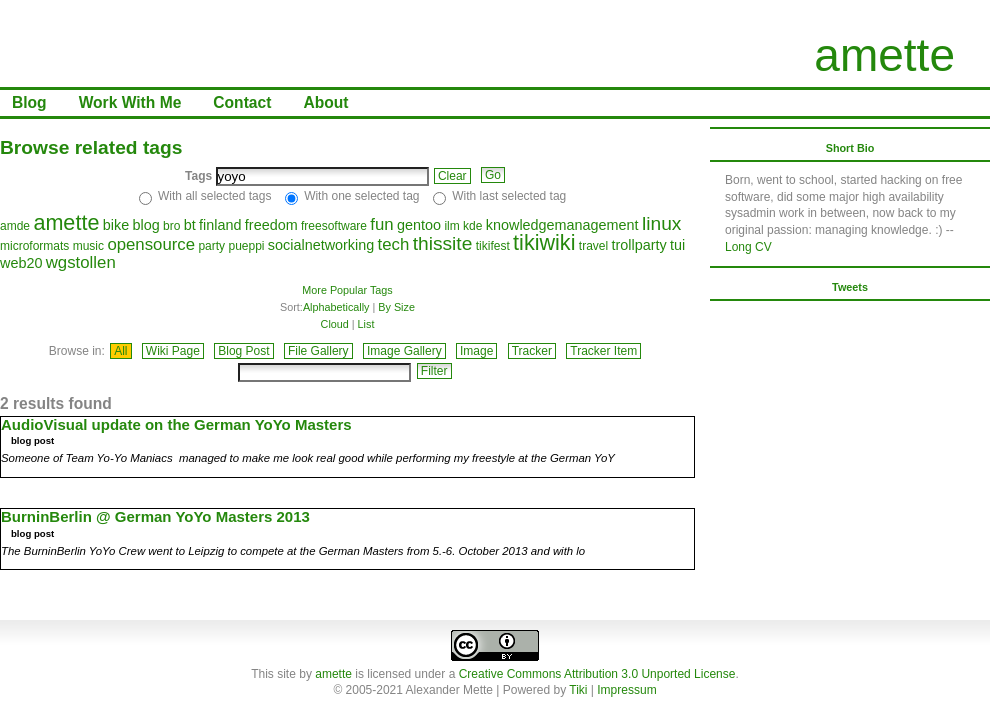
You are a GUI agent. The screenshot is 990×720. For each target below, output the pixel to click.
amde (15, 226)
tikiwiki (544, 242)
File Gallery (318, 351)
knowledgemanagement (562, 225)
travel (593, 246)
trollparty (639, 245)
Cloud (335, 324)
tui (677, 245)
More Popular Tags (347, 290)
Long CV (748, 247)
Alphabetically (336, 307)
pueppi (246, 246)
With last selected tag (509, 196)
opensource (151, 244)
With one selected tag (361, 196)
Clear (452, 176)
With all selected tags (214, 196)
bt (190, 225)
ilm (451, 226)
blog (145, 225)
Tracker (532, 351)
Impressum (626, 690)
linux (661, 223)
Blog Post (243, 351)
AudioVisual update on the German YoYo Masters (176, 424)
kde (472, 226)
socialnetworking (321, 245)
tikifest (493, 246)
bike (116, 225)
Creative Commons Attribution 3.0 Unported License (597, 674)
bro (171, 226)
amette (884, 55)
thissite (443, 243)
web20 (21, 263)
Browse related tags (91, 147)
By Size (396, 307)
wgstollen (81, 262)
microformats (34, 246)
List (366, 324)
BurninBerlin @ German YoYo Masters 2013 (155, 516)
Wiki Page (173, 351)
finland (220, 225)
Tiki (578, 690)
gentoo (419, 225)
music (88, 246)
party (211, 246)
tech (394, 244)
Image (476, 351)
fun (381, 224)
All (120, 351)
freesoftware (334, 226)
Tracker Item (603, 351)
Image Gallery (404, 351)
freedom (271, 225)
